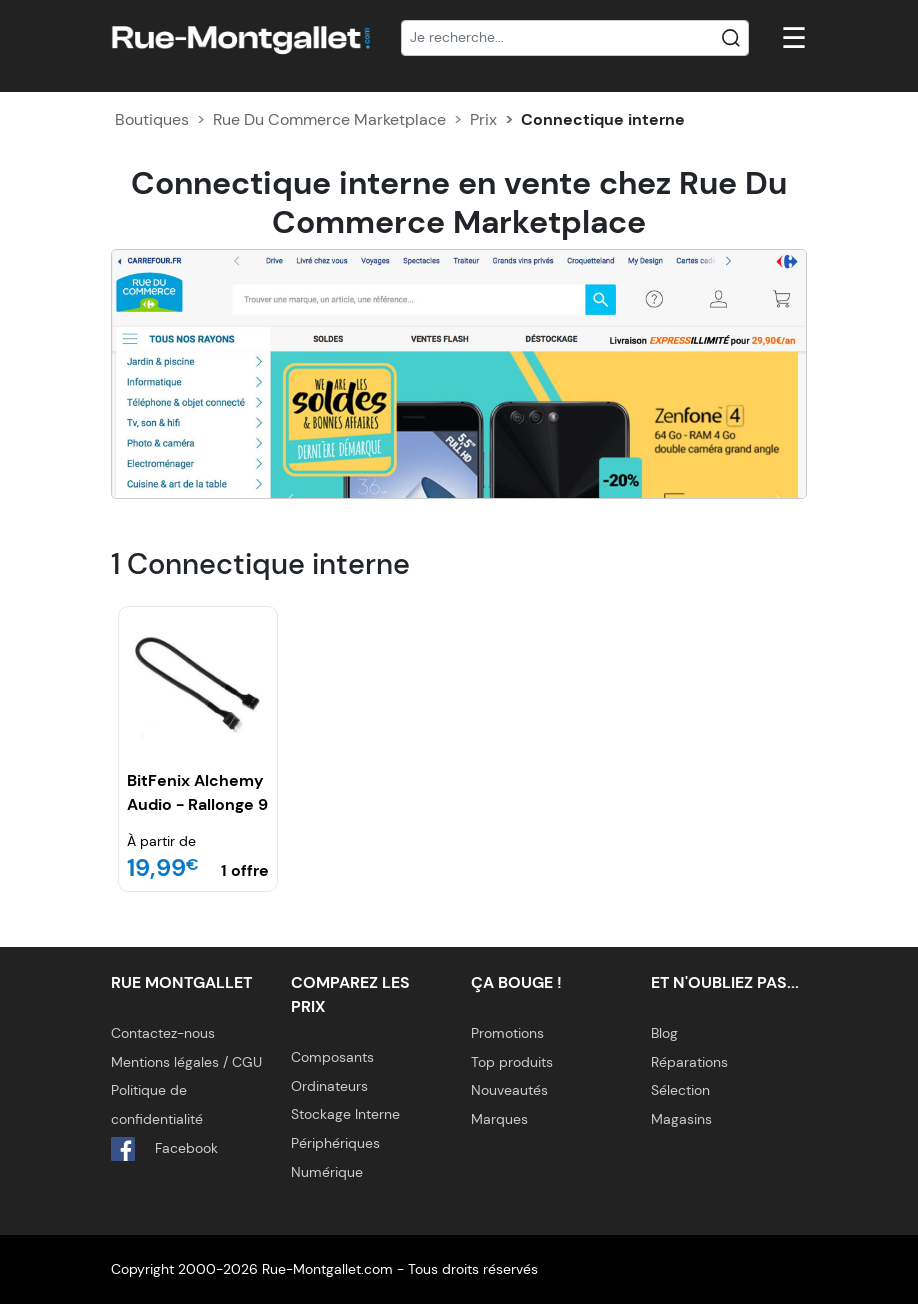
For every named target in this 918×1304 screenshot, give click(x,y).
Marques (499, 1119)
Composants (332, 1057)
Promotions (507, 1033)
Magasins (681, 1119)
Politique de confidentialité (157, 1104)
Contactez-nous (163, 1033)
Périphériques (335, 1143)
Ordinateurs (329, 1086)
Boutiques (152, 119)
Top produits (512, 1062)
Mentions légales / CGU (186, 1062)
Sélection (680, 1090)
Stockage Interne (345, 1114)
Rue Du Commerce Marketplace (329, 119)
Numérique (327, 1172)
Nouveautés (509, 1090)
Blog (664, 1033)
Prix (483, 119)
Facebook (164, 1149)
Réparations (689, 1062)
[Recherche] (575, 38)
